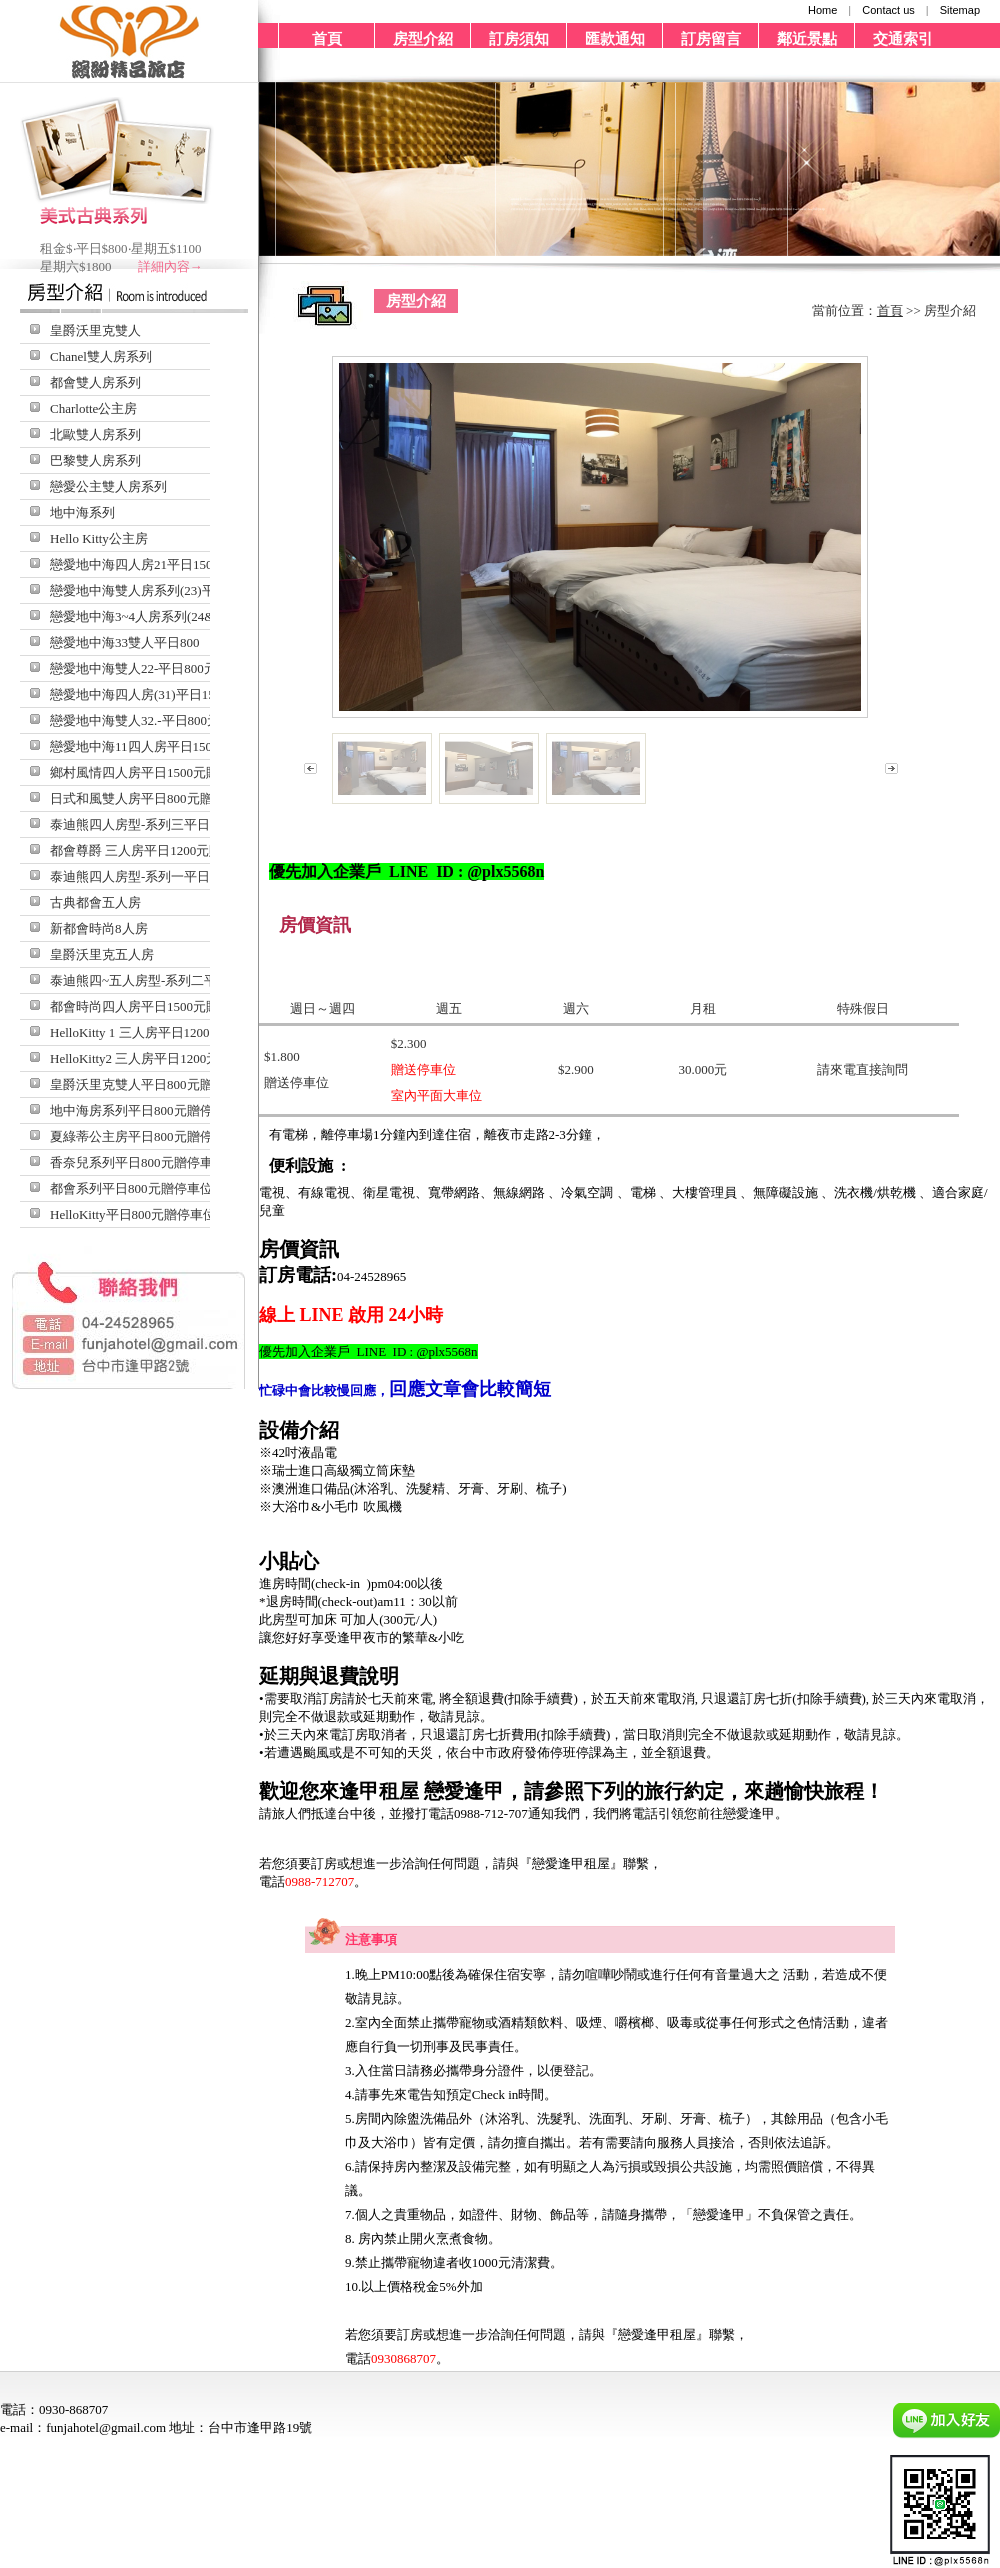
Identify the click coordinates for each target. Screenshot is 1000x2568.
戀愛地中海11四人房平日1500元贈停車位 (167, 746)
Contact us (888, 10)
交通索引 (903, 39)
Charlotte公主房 (93, 408)
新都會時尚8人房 (99, 928)
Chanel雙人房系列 (101, 356)
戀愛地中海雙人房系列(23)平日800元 (155, 590)
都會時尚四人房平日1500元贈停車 (147, 1006)
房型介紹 (423, 39)
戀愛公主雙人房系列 (108, 486)
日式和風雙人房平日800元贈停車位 (151, 798)
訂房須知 (519, 39)
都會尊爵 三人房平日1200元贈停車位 (155, 850)
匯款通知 (615, 39)
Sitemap (960, 10)
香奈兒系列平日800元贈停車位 (138, 1162)
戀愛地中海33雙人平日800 (125, 642)
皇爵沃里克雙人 (95, 330)
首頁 (327, 39)
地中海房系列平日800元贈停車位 (144, 1110)
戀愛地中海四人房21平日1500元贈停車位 (167, 564)
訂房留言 (711, 39)
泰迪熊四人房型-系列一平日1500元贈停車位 (175, 876)
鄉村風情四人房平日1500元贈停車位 (154, 772)
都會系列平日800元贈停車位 (131, 1188)
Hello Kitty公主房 (99, 538)
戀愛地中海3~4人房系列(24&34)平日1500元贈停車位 (199, 616)
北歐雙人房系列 (95, 434)
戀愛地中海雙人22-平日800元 (133, 668)
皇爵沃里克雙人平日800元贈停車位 (151, 1084)
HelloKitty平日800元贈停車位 (133, 1214)
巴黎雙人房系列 (95, 460)
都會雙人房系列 (95, 382)
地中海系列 (82, 512)
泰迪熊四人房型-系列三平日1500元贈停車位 (175, 824)
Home (822, 10)
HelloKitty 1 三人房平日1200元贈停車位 (162, 1032)
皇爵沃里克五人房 (102, 954)
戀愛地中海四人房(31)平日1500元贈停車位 (171, 694)
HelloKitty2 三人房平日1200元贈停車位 (160, 1058)
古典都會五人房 (95, 902)
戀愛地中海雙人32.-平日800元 (135, 720)
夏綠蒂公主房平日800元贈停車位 (144, 1136)
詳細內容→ (170, 266)
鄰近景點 (807, 39)
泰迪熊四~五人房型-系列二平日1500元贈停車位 (185, 980)
